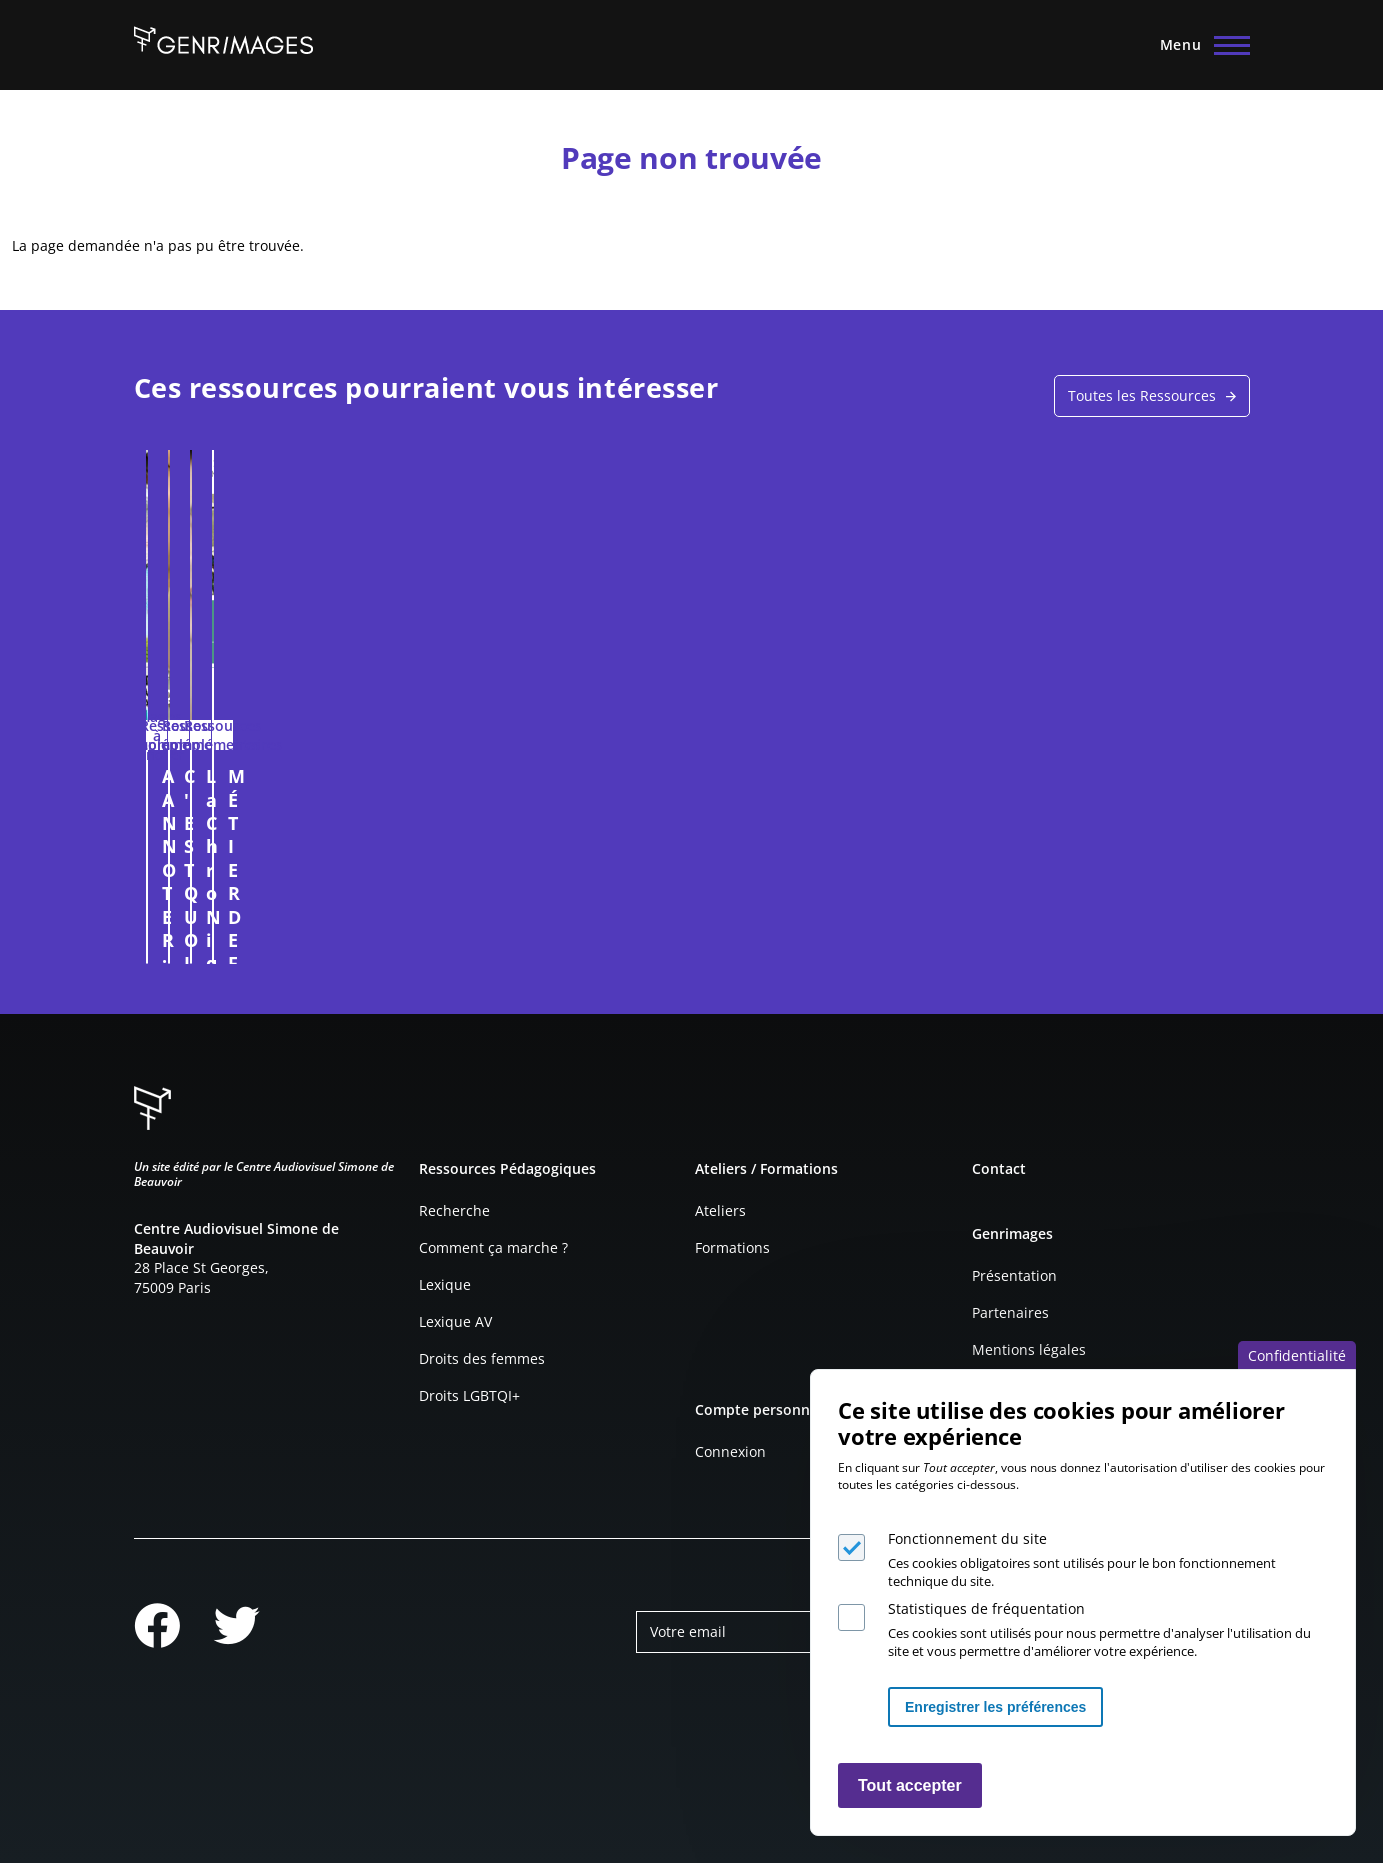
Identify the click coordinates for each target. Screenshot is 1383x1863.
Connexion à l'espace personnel (374, 939)
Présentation (1014, 1275)
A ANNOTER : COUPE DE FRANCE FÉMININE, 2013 (269, 787)
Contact (999, 1168)
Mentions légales (1029, 1349)
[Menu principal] (1199, 45)
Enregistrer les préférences (995, 1707)
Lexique (445, 1284)
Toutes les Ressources (1142, 395)
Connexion (730, 1451)
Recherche (454, 1210)
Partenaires (1010, 1312)
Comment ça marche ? (493, 1247)
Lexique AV (455, 1321)
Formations (732, 1247)
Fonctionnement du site (967, 1538)
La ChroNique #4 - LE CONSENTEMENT (811, 787)
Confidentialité (1297, 1355)
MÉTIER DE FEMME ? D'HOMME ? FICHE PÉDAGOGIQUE (1084, 799)
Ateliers (720, 1210)
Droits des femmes (482, 1358)
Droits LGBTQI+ (469, 1395)
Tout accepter (910, 1785)
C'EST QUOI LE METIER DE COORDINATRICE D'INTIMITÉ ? (551, 799)
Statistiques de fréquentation (986, 1608)
